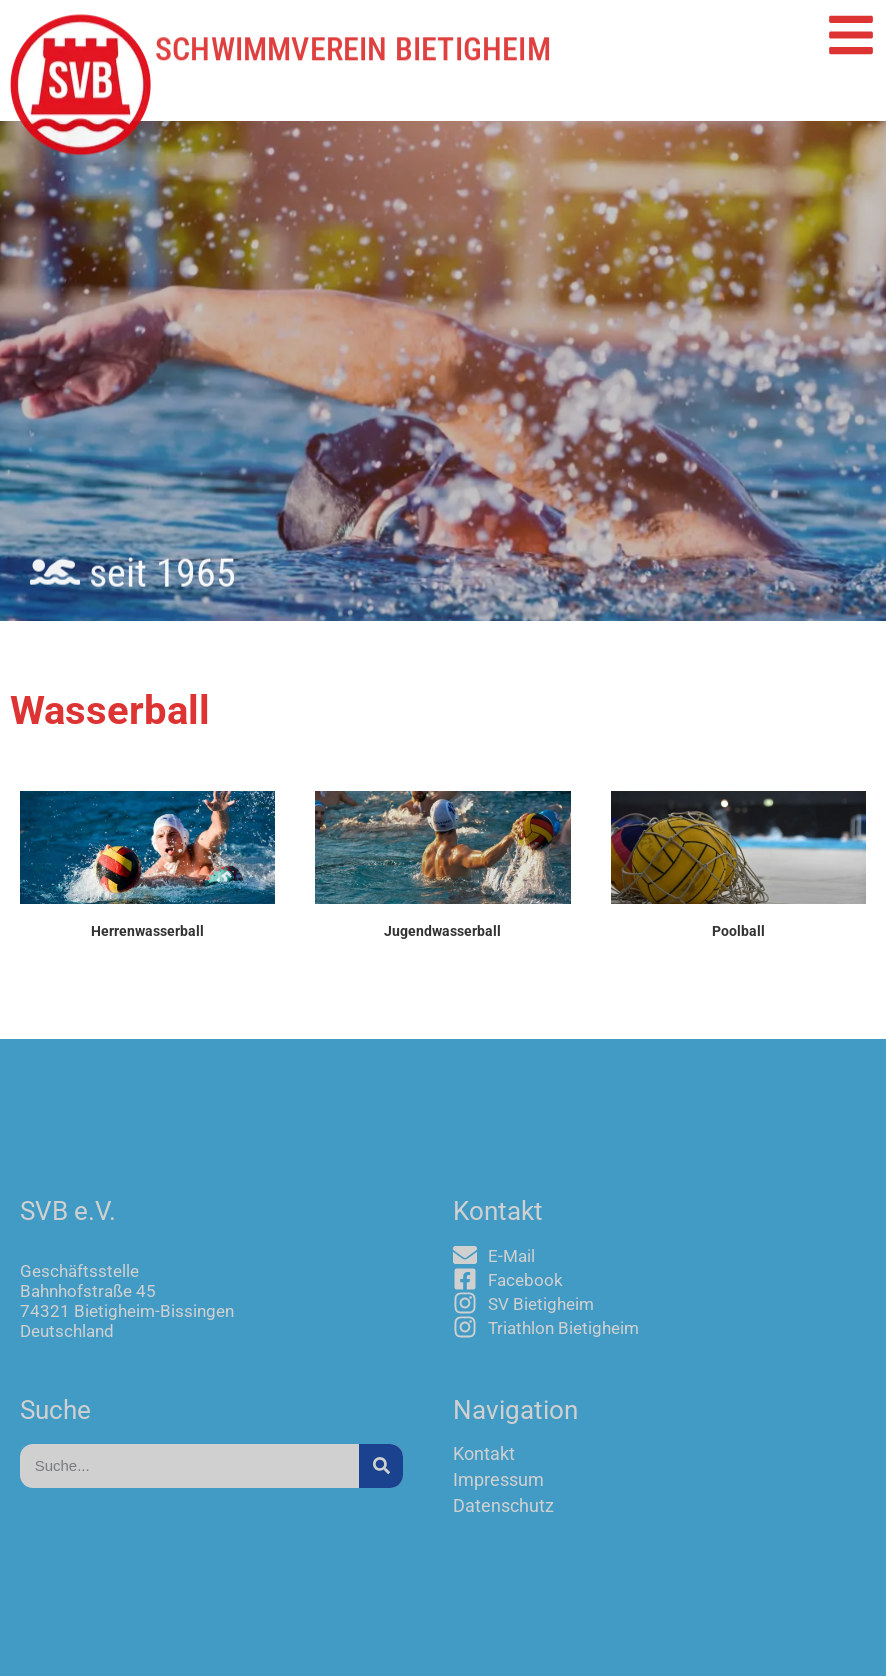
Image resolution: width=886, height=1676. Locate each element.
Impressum (498, 1480)
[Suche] (381, 1466)
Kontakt (484, 1454)
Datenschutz (503, 1506)
